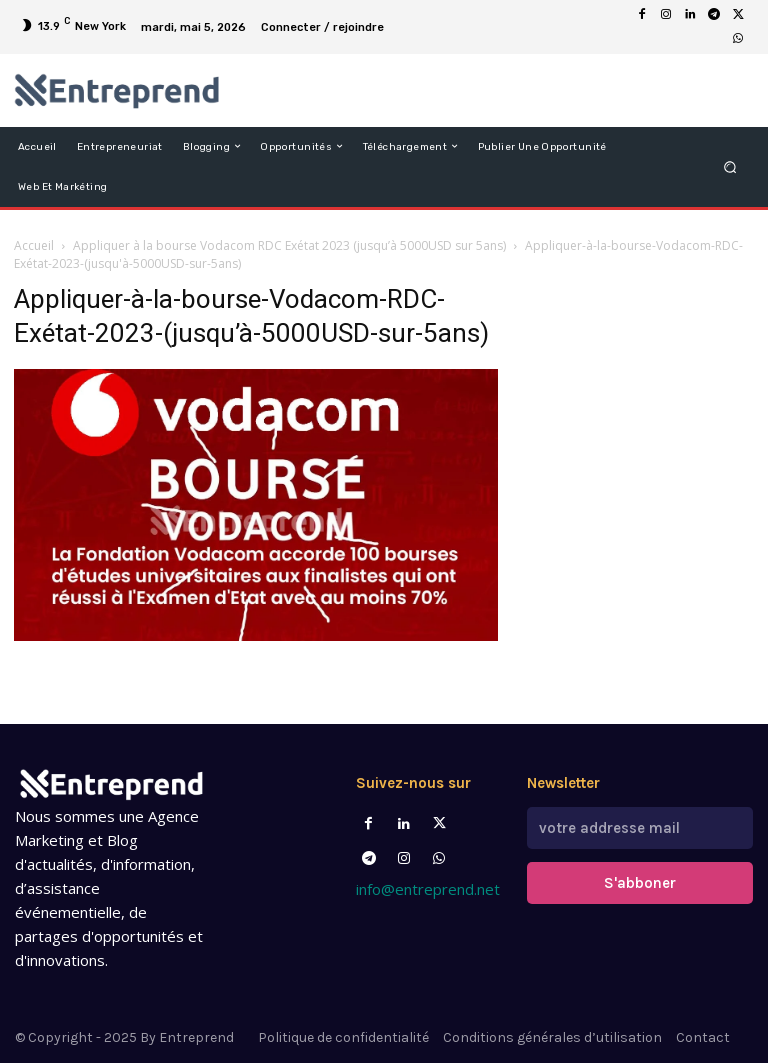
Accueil (34, 245)
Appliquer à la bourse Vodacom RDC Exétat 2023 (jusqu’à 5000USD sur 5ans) (289, 245)
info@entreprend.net (428, 889)
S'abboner (640, 883)
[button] (730, 166)
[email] (640, 828)
